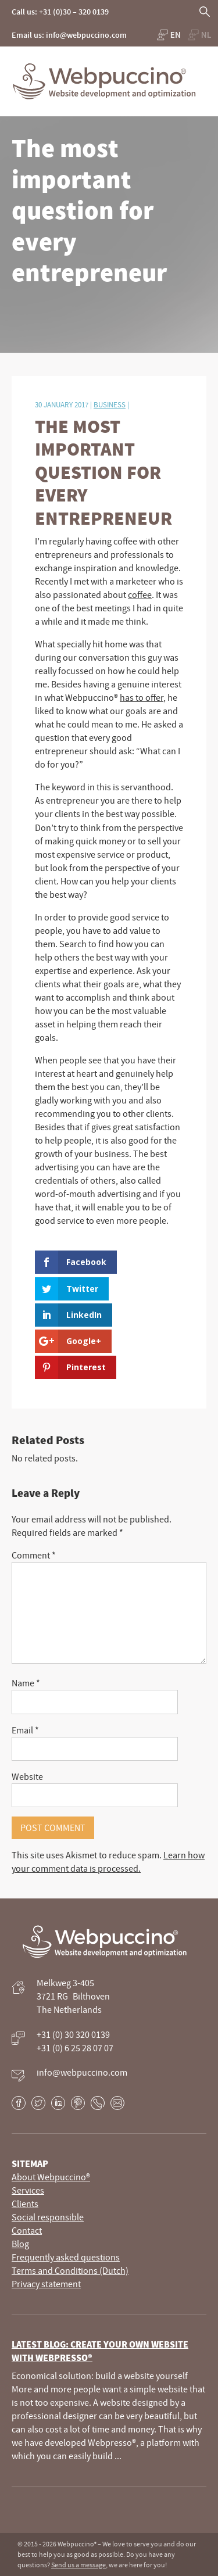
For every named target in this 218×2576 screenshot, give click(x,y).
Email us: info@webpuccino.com (69, 35)
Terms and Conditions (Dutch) (70, 2270)
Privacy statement (46, 2284)
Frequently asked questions (66, 2257)
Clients (25, 2203)
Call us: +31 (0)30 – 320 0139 (60, 11)
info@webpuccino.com (82, 2072)
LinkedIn (58, 2103)
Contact (27, 2230)
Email (25, 1730)
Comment (34, 1555)
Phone (98, 2103)
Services (28, 2190)
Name (26, 1683)
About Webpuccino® (51, 2177)
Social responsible (48, 2217)
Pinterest (78, 2103)
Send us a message (78, 2564)
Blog (20, 2243)
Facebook (19, 2103)
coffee (140, 594)
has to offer (141, 697)
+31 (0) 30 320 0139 (73, 2034)
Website (27, 1776)
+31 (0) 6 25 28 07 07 (75, 2048)
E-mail (117, 2103)
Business (110, 404)
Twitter (38, 2103)
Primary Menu (206, 66)
